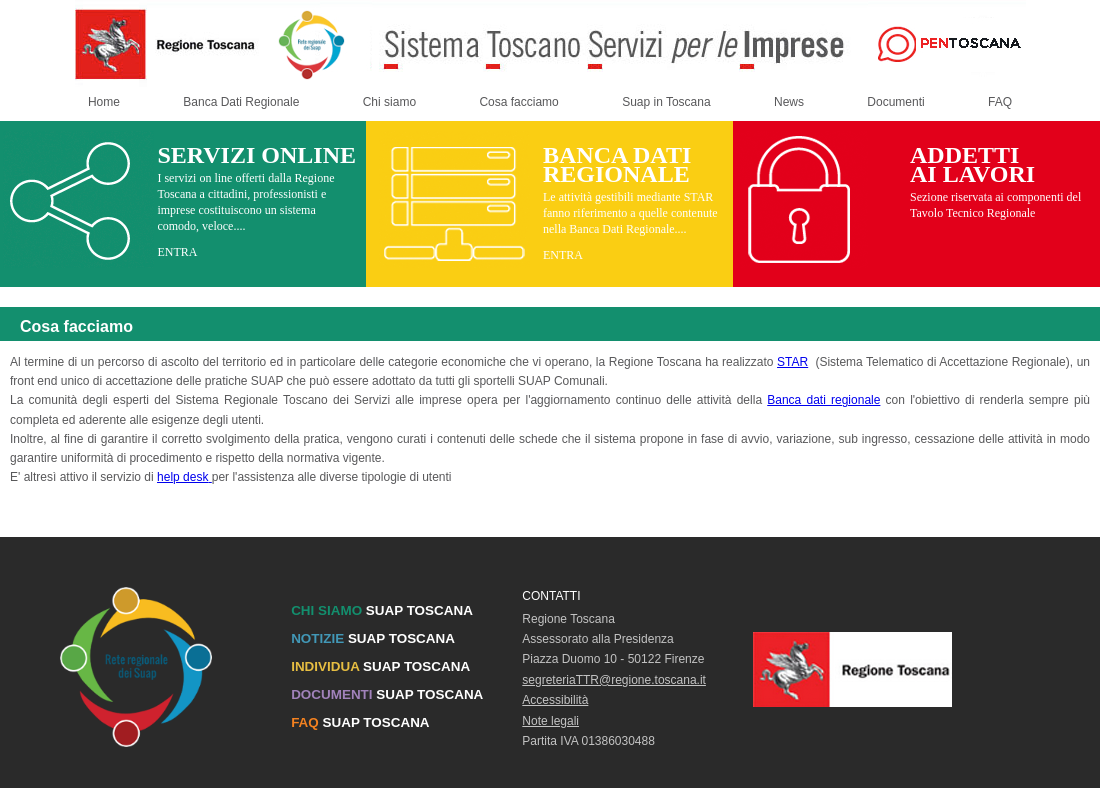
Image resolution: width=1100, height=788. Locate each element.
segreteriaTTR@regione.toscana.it (614, 680)
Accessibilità (555, 700)
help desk (184, 477)
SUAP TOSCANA (382, 610)
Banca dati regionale (823, 400)
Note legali (550, 721)
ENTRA (177, 252)
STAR (792, 362)
